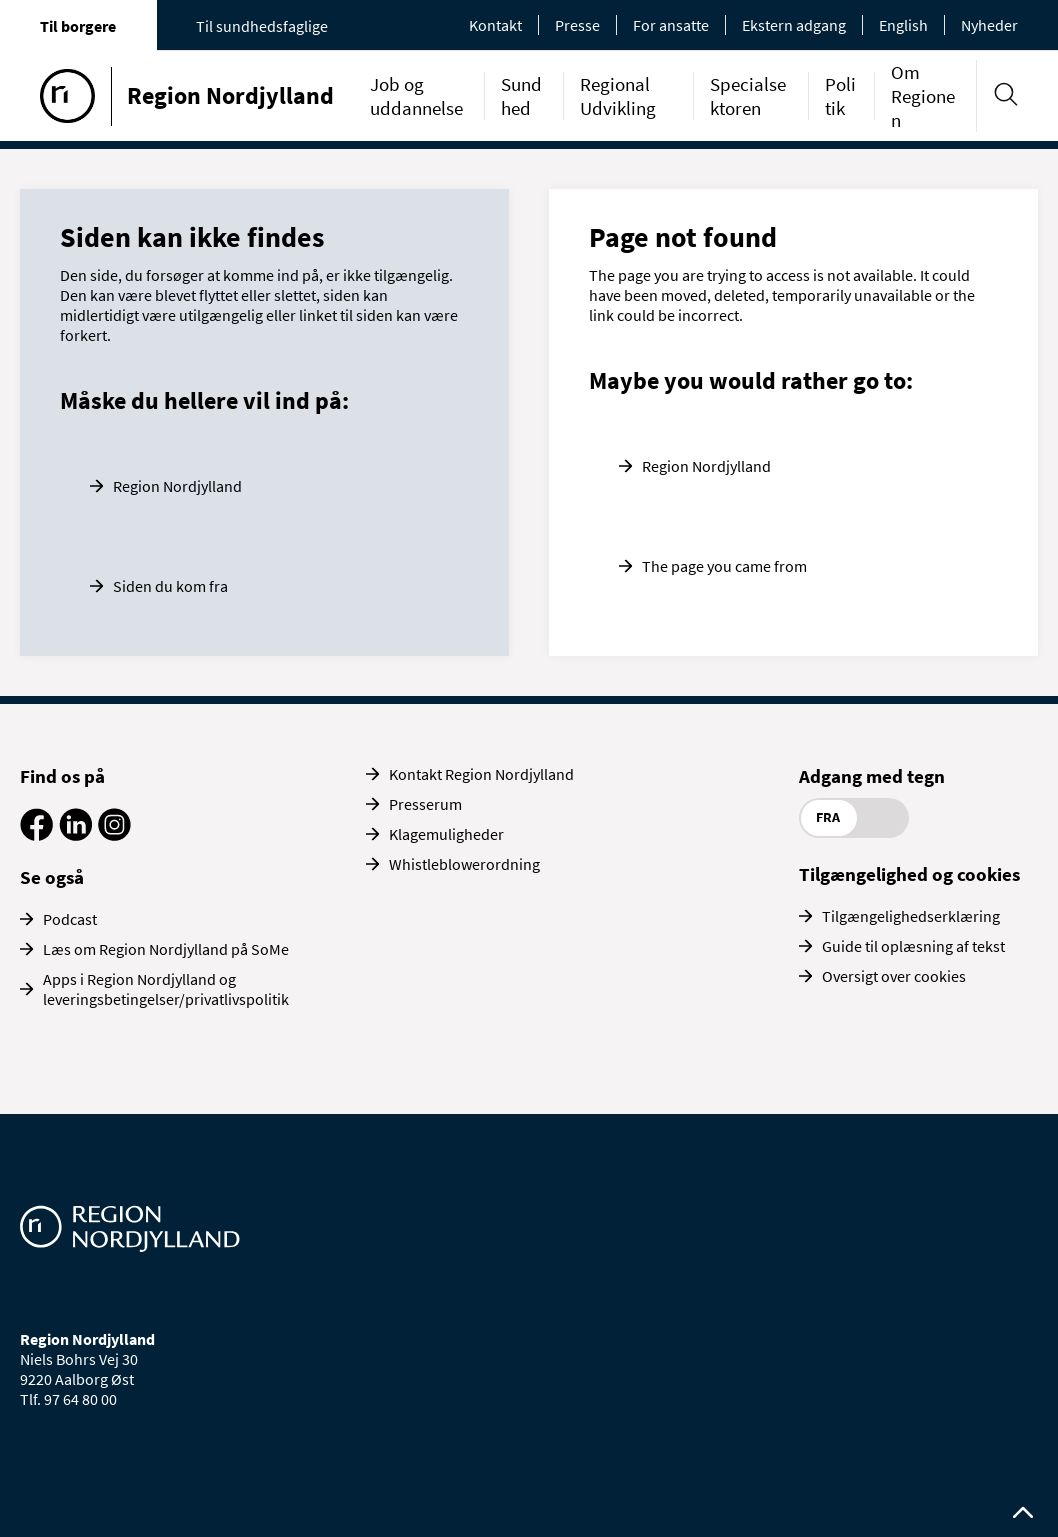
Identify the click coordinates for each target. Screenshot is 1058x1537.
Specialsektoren (748, 96)
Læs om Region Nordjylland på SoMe (166, 949)
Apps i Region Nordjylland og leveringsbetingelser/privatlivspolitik (166, 989)
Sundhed (521, 96)
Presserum (425, 804)
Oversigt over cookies (894, 976)
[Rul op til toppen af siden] (1023, 1513)
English (903, 25)
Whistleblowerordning (464, 864)
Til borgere (78, 26)
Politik (840, 96)
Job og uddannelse (416, 96)
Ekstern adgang (794, 25)
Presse (577, 25)
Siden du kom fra (170, 586)
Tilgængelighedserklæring (911, 916)
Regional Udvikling (618, 96)
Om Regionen (923, 96)
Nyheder (989, 25)
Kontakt (495, 25)
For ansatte (671, 25)
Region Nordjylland (177, 486)
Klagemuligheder (446, 834)
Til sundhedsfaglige (262, 26)
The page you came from (724, 566)
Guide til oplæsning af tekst (913, 946)
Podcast (70, 919)
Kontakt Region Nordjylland (481, 774)
